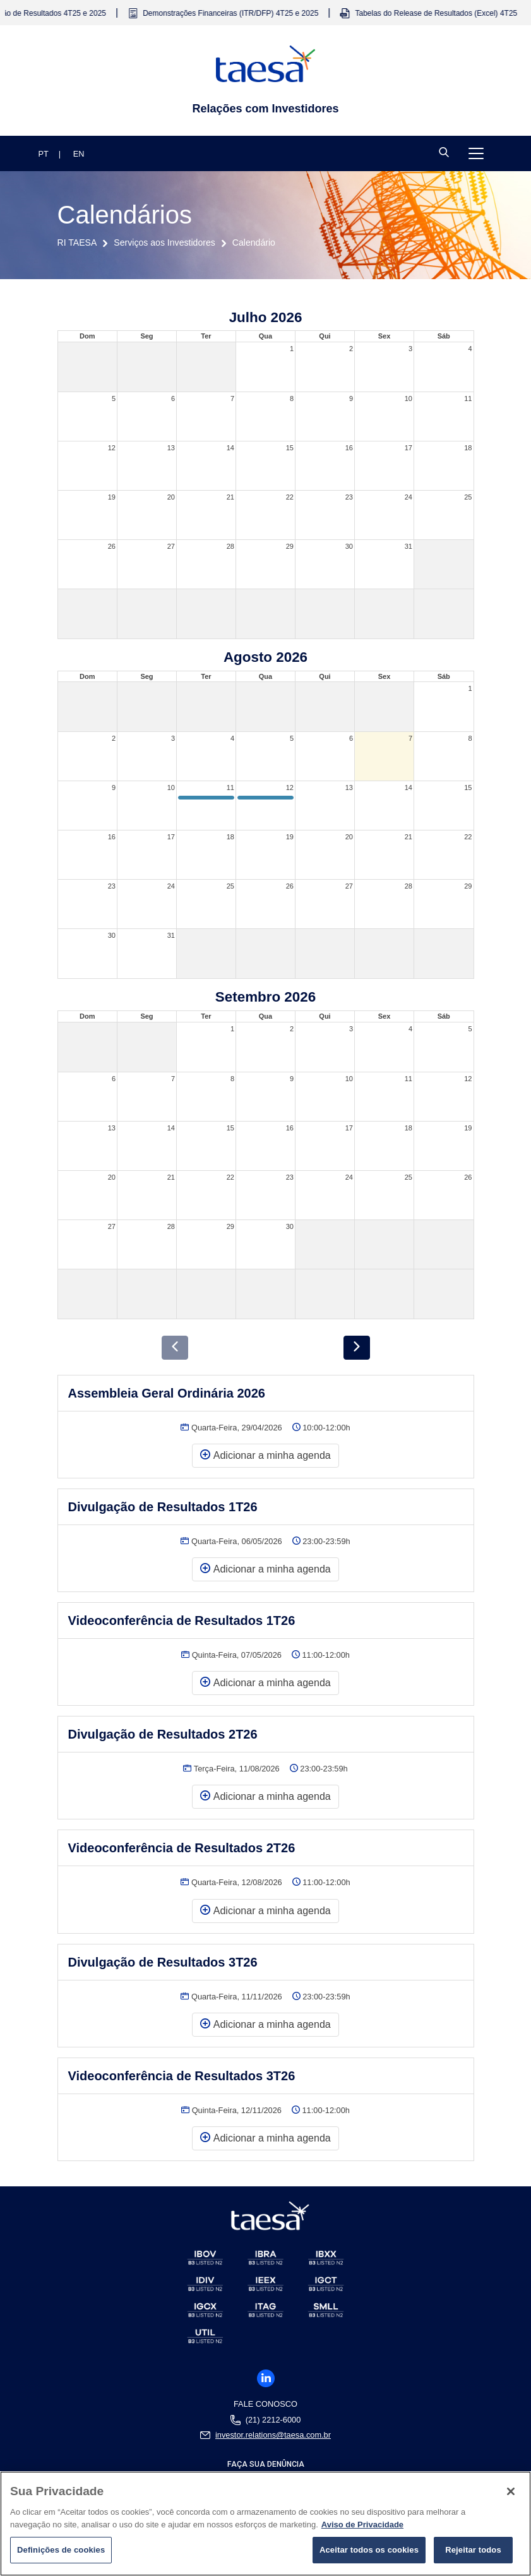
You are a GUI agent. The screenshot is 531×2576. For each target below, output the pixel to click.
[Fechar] (511, 2491)
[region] (265, 2523)
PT (44, 154)
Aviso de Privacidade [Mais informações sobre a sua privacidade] (362, 2524)
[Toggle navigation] (476, 153)
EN (79, 154)
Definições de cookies (61, 2550)
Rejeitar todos (473, 2550)
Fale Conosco (265, 2404)
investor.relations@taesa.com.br (273, 2435)
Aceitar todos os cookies (369, 2550)
